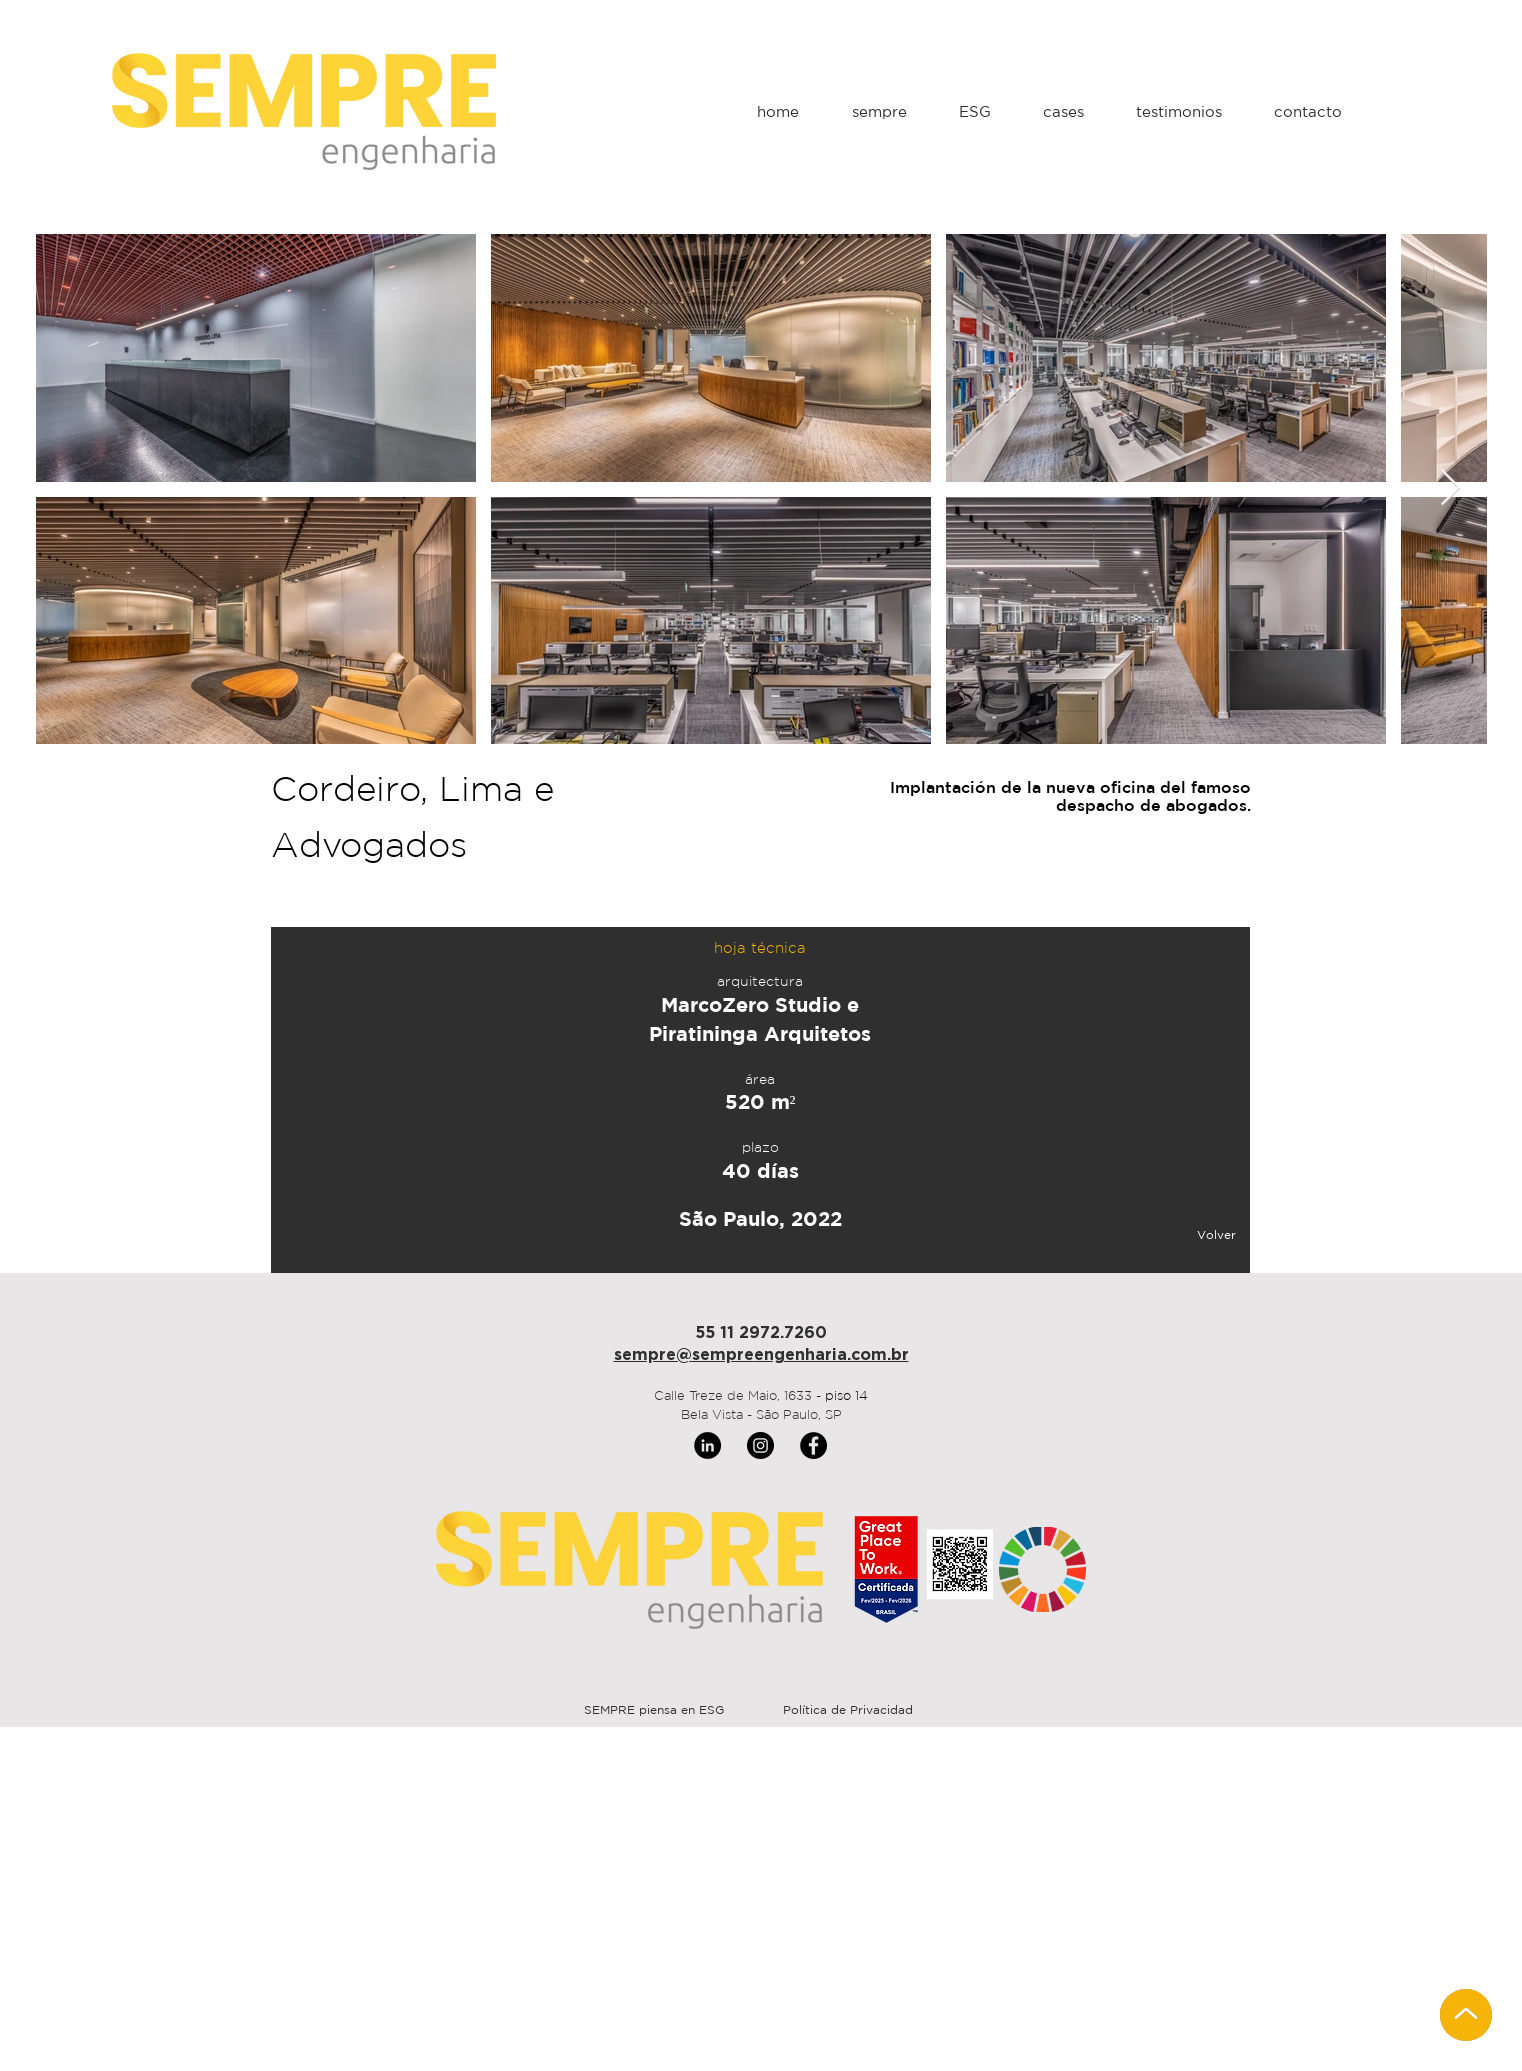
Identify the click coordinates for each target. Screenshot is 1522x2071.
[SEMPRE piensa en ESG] (653, 1711)
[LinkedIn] (707, 1445)
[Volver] (1170, 1236)
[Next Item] (1450, 488)
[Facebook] (813, 1445)
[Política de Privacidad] (847, 1711)
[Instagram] (760, 1445)
